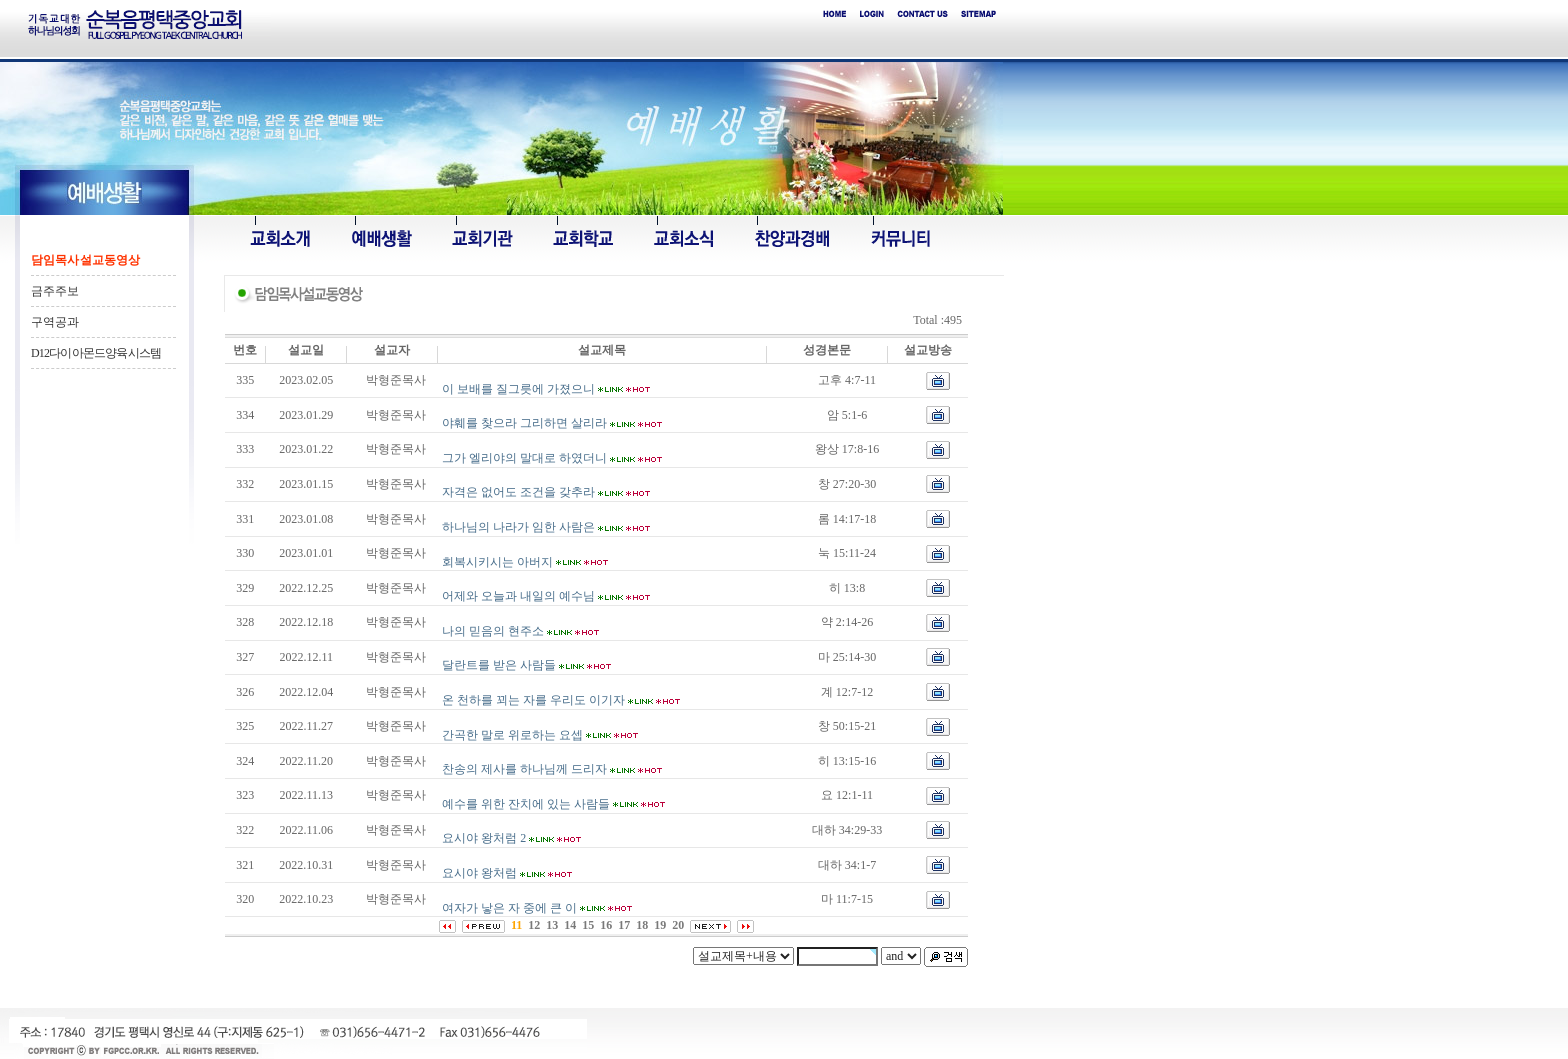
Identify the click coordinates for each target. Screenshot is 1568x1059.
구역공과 (55, 322)
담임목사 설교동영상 (85, 260)
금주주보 (55, 291)
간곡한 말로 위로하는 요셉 (512, 735)
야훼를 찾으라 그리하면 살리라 (524, 423)
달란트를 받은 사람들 (499, 665)
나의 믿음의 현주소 (493, 631)
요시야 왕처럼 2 (484, 838)
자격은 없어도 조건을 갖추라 (518, 492)
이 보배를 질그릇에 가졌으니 (518, 389)
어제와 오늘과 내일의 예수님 (518, 596)
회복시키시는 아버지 (497, 562)
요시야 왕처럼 (479, 873)
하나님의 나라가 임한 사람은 (518, 527)
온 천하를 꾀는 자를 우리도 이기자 (533, 700)
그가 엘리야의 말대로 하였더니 (524, 458)
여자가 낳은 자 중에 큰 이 (509, 908)
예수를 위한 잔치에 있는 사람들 (526, 804)
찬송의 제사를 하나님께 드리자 (524, 769)
